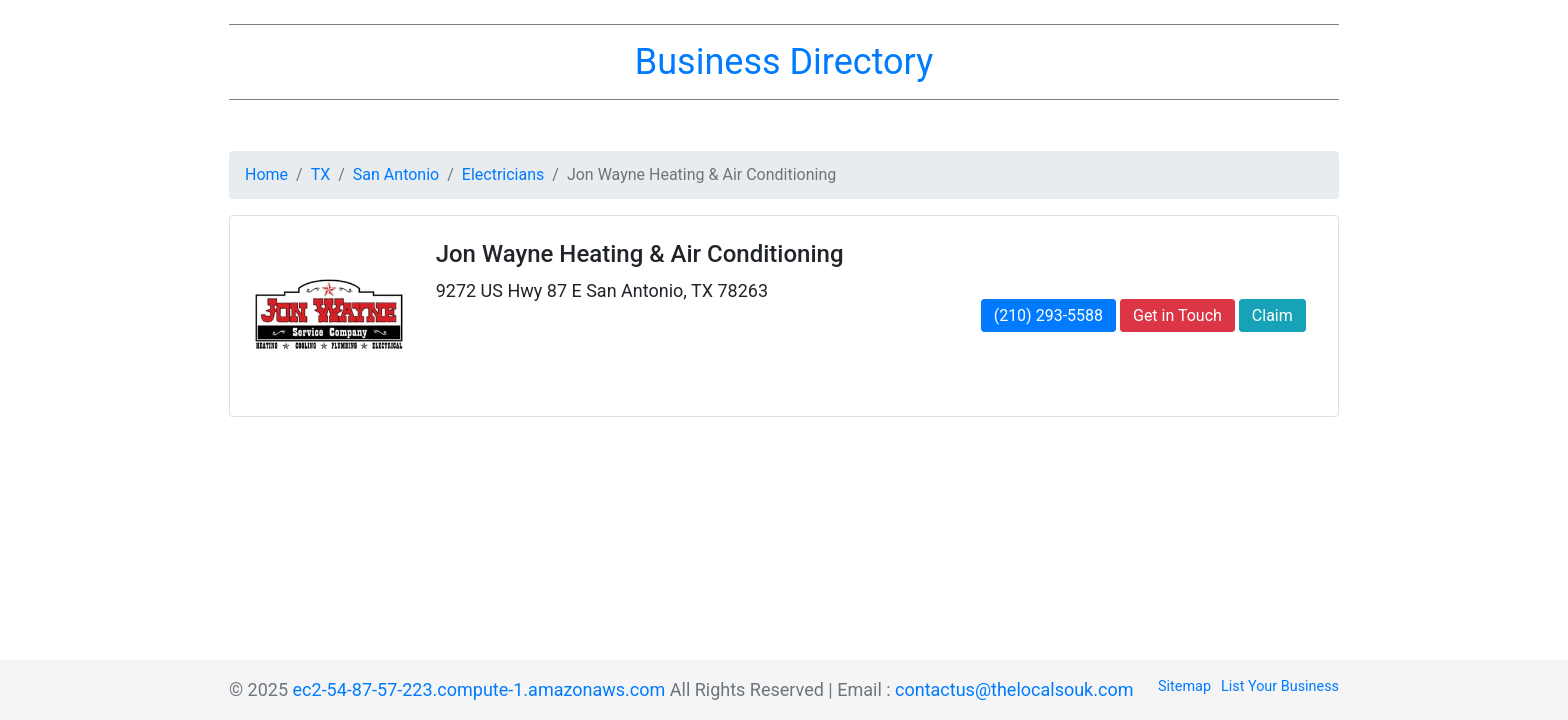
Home (266, 174)
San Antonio (396, 174)
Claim (1272, 315)
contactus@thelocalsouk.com (1014, 689)
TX (321, 174)
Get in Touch (1177, 315)
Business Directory (784, 62)
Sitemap (1184, 686)
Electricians (503, 174)
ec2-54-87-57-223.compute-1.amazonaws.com (479, 689)
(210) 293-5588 (1048, 315)
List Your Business (1280, 686)
